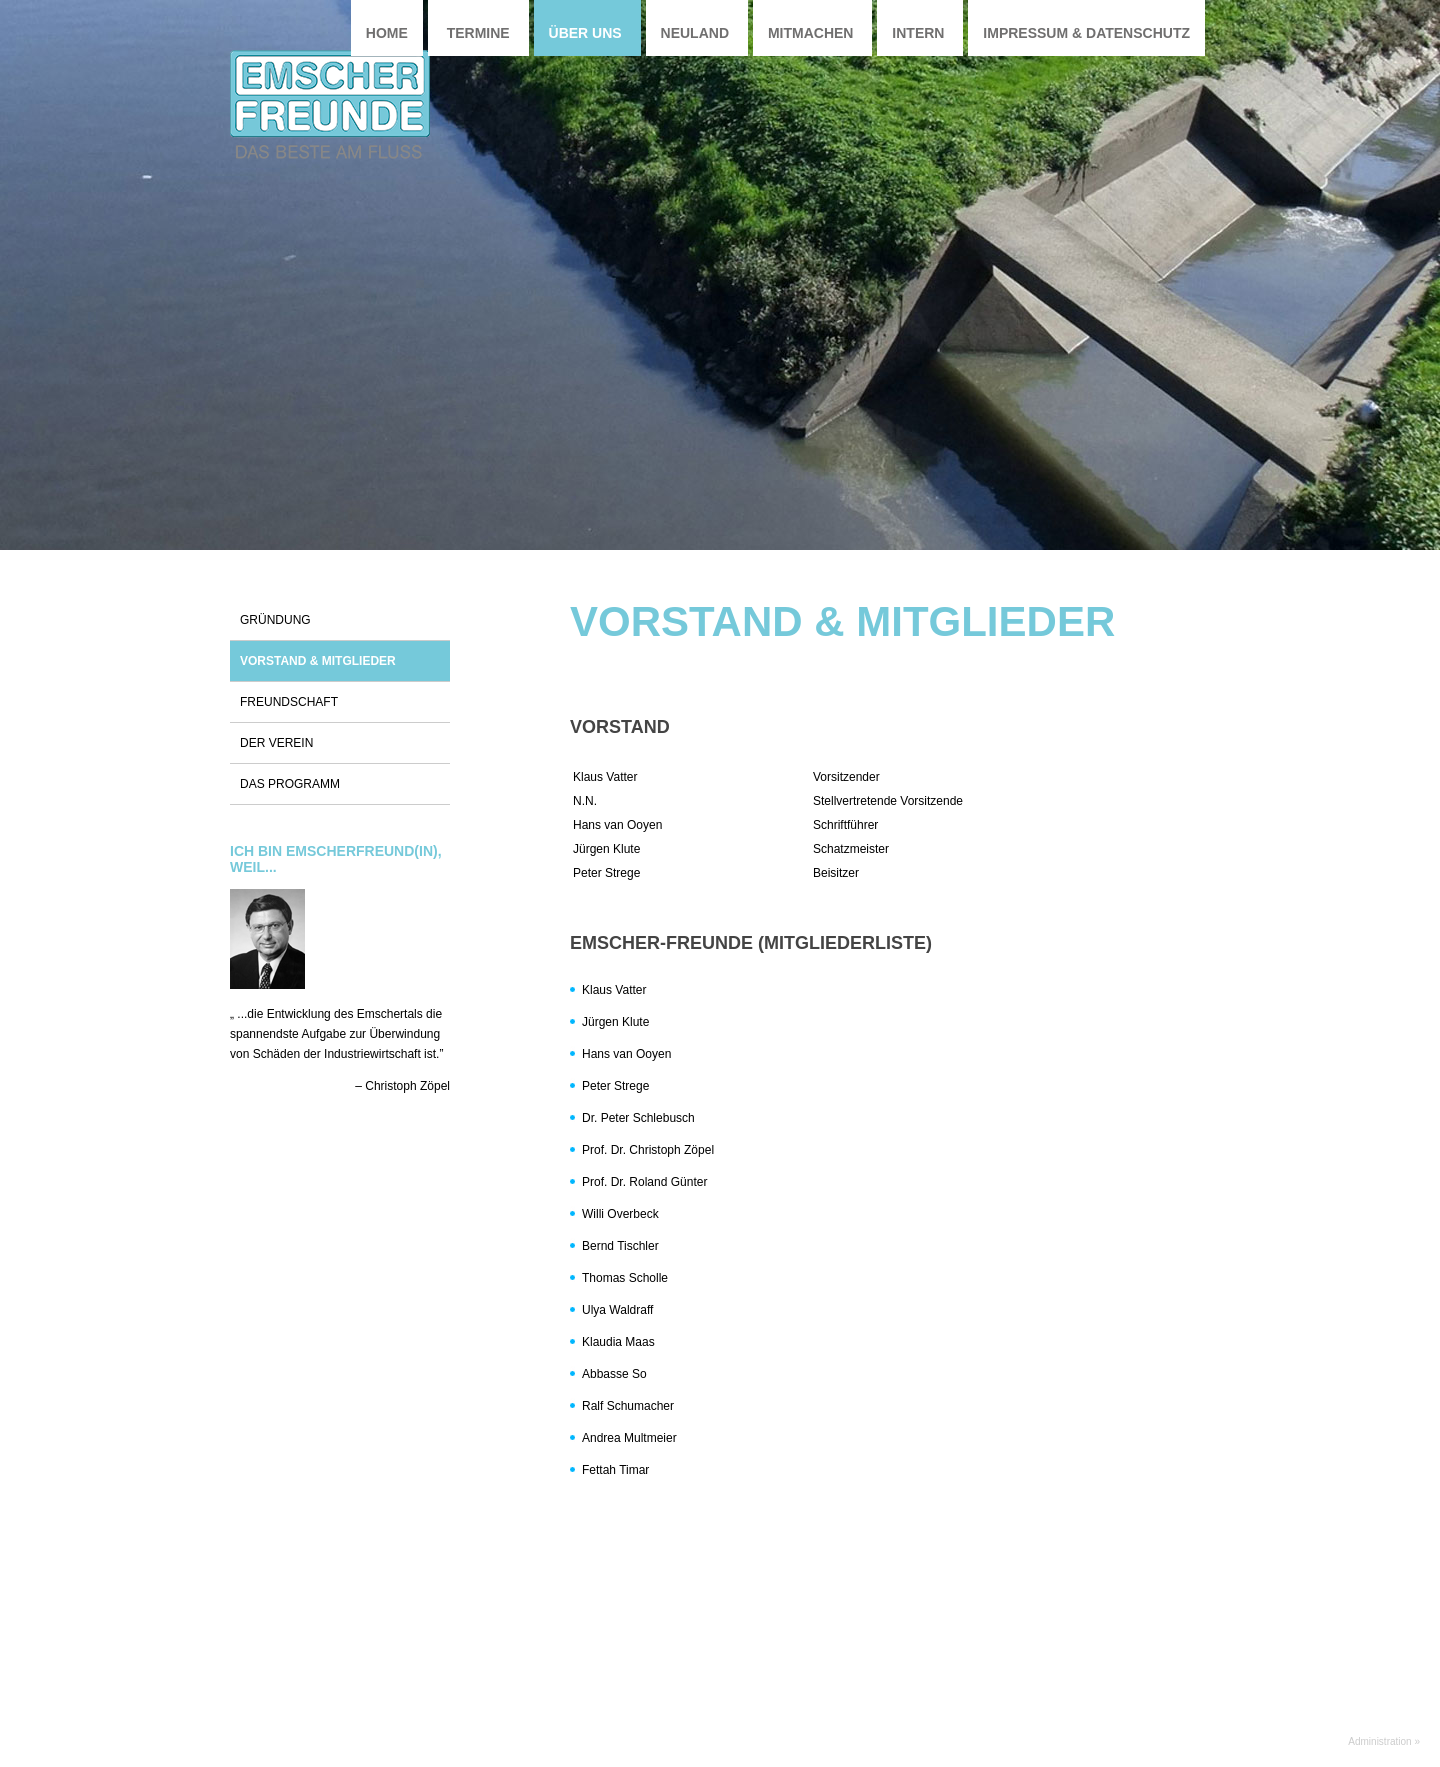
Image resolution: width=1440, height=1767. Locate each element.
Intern (918, 33)
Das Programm (290, 784)
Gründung (275, 620)
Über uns (585, 33)
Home (387, 33)
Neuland (695, 33)
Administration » (1384, 1741)
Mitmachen (811, 33)
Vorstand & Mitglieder (318, 661)
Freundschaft (289, 702)
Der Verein (276, 743)
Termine (478, 33)
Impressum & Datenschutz (1086, 33)
